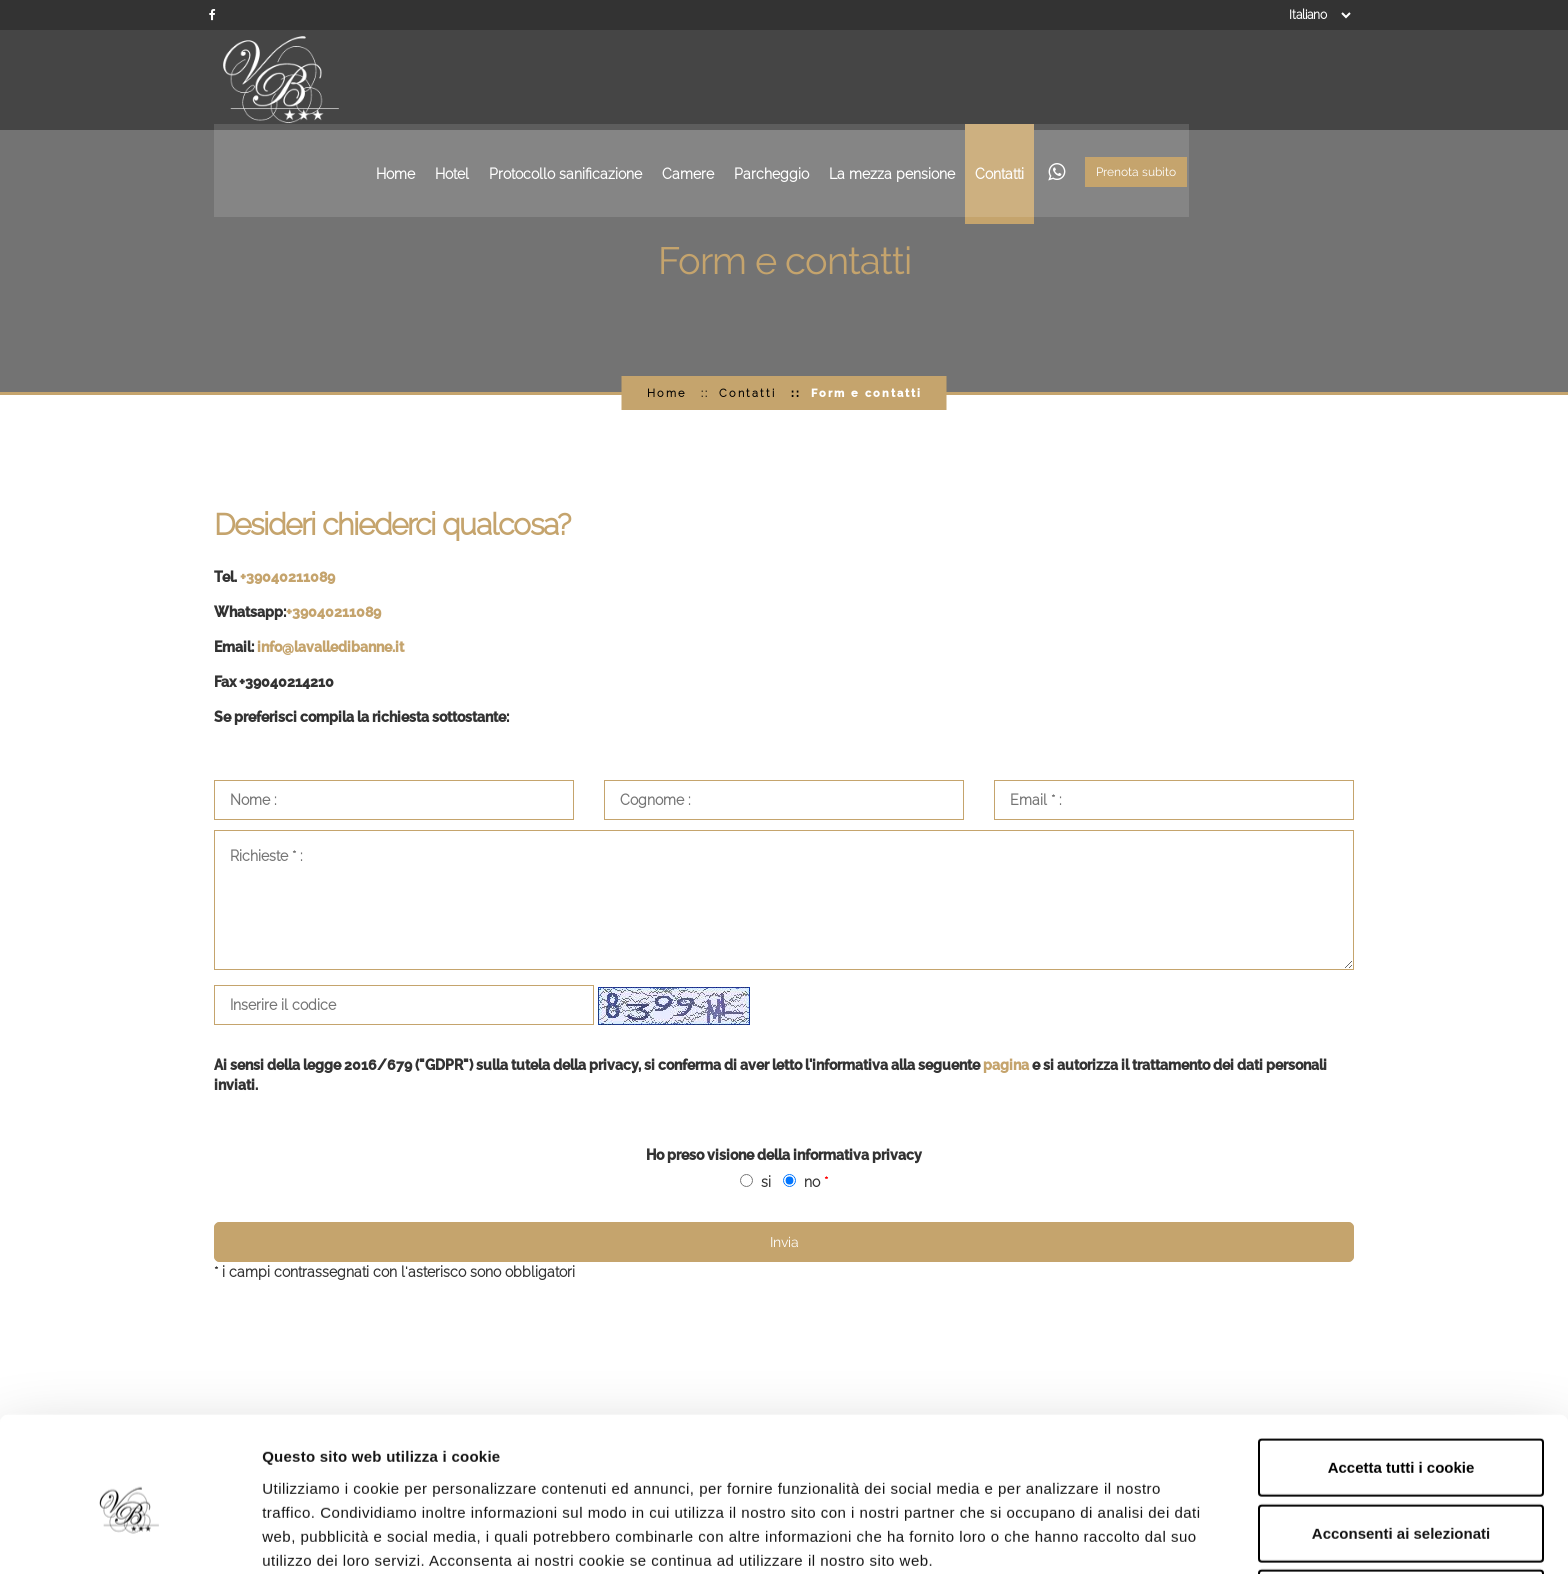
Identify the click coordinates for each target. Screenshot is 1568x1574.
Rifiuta (1401, 1508)
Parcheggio (938, 80)
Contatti (1166, 80)
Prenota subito (1303, 82)
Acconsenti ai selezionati (1401, 1443)
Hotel (619, 80)
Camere (855, 80)
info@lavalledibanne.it (330, 647)
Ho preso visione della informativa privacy (784, 1155)
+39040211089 (287, 577)
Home (562, 80)
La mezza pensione (1059, 80)
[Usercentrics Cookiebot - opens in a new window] (129, 1535)
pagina (1006, 1065)
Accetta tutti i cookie (1401, 1377)
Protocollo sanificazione (732, 80)
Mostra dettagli (1062, 1534)
